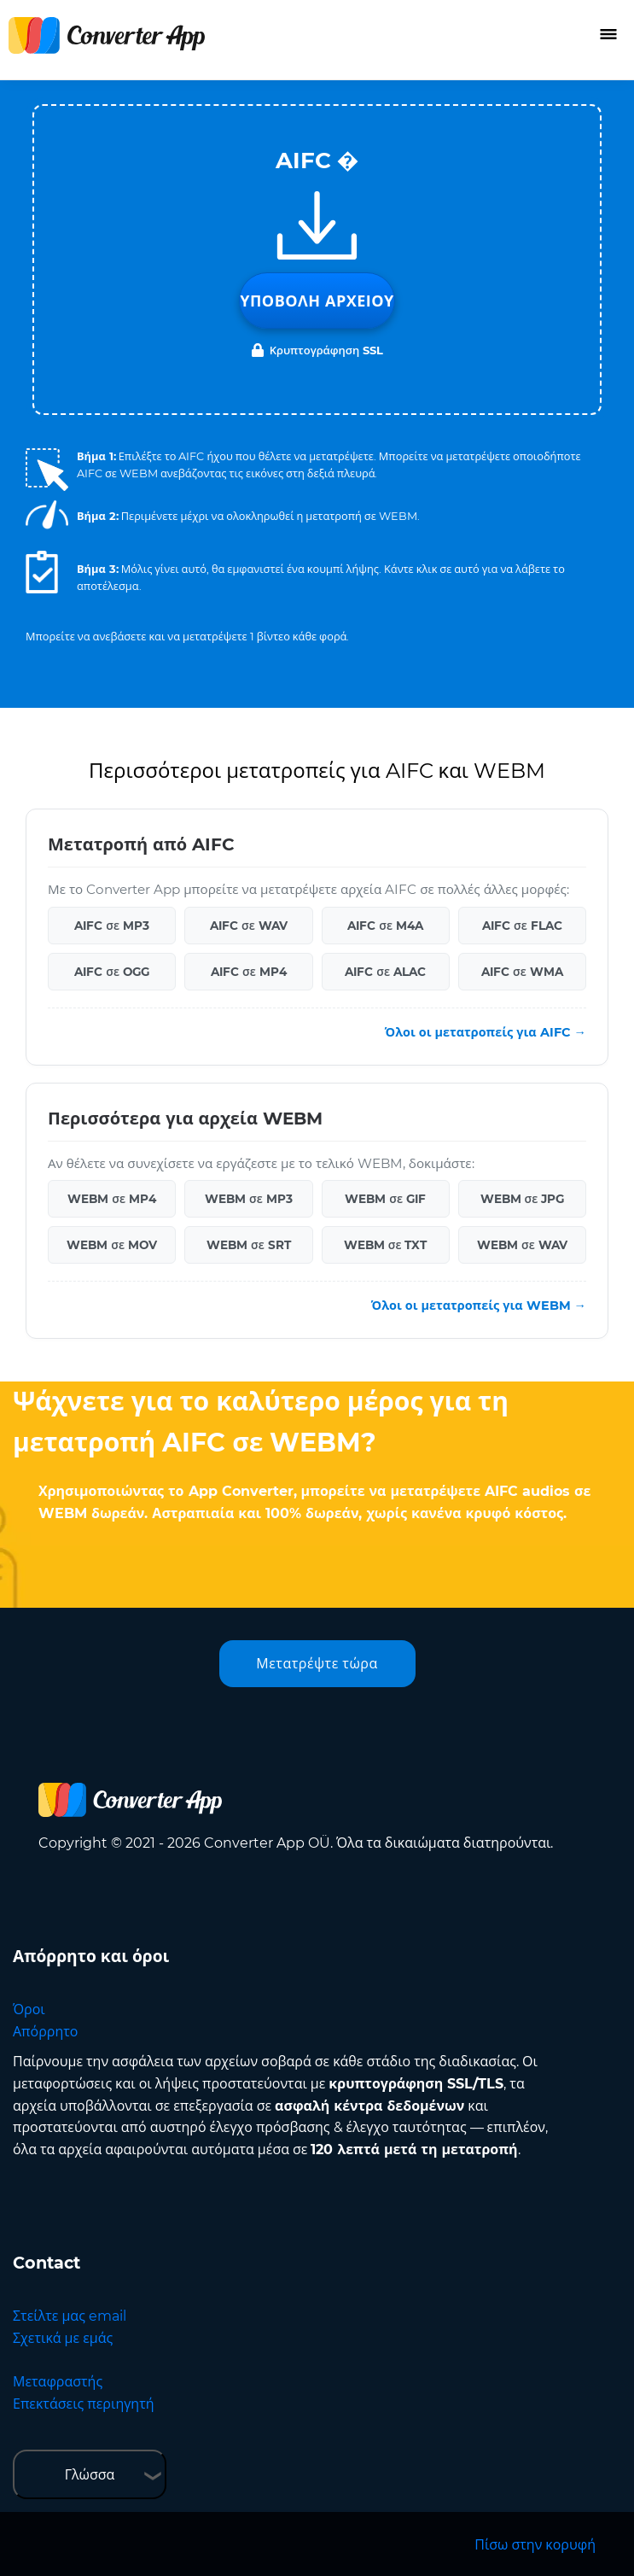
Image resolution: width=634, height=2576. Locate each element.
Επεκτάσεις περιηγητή (83, 2404)
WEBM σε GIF (385, 1199)
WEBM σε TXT (386, 1245)
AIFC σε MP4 (249, 971)
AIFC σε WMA (522, 971)
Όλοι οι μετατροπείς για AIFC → (485, 1032)
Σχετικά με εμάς (63, 2338)
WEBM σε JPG (522, 1199)
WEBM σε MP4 (111, 1199)
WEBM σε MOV (112, 1245)
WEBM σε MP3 (249, 1199)
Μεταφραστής (57, 2382)
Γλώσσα (90, 2475)
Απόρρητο (45, 2032)
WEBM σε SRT (248, 1245)
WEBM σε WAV (522, 1245)
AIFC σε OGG (111, 971)
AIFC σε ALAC (385, 971)
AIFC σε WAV (249, 925)
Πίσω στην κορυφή (535, 2545)
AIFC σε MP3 (111, 925)
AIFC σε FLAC (522, 925)
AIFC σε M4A (385, 925)
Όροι (29, 2009)
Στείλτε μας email (69, 2316)
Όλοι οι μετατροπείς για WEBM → (478, 1305)
